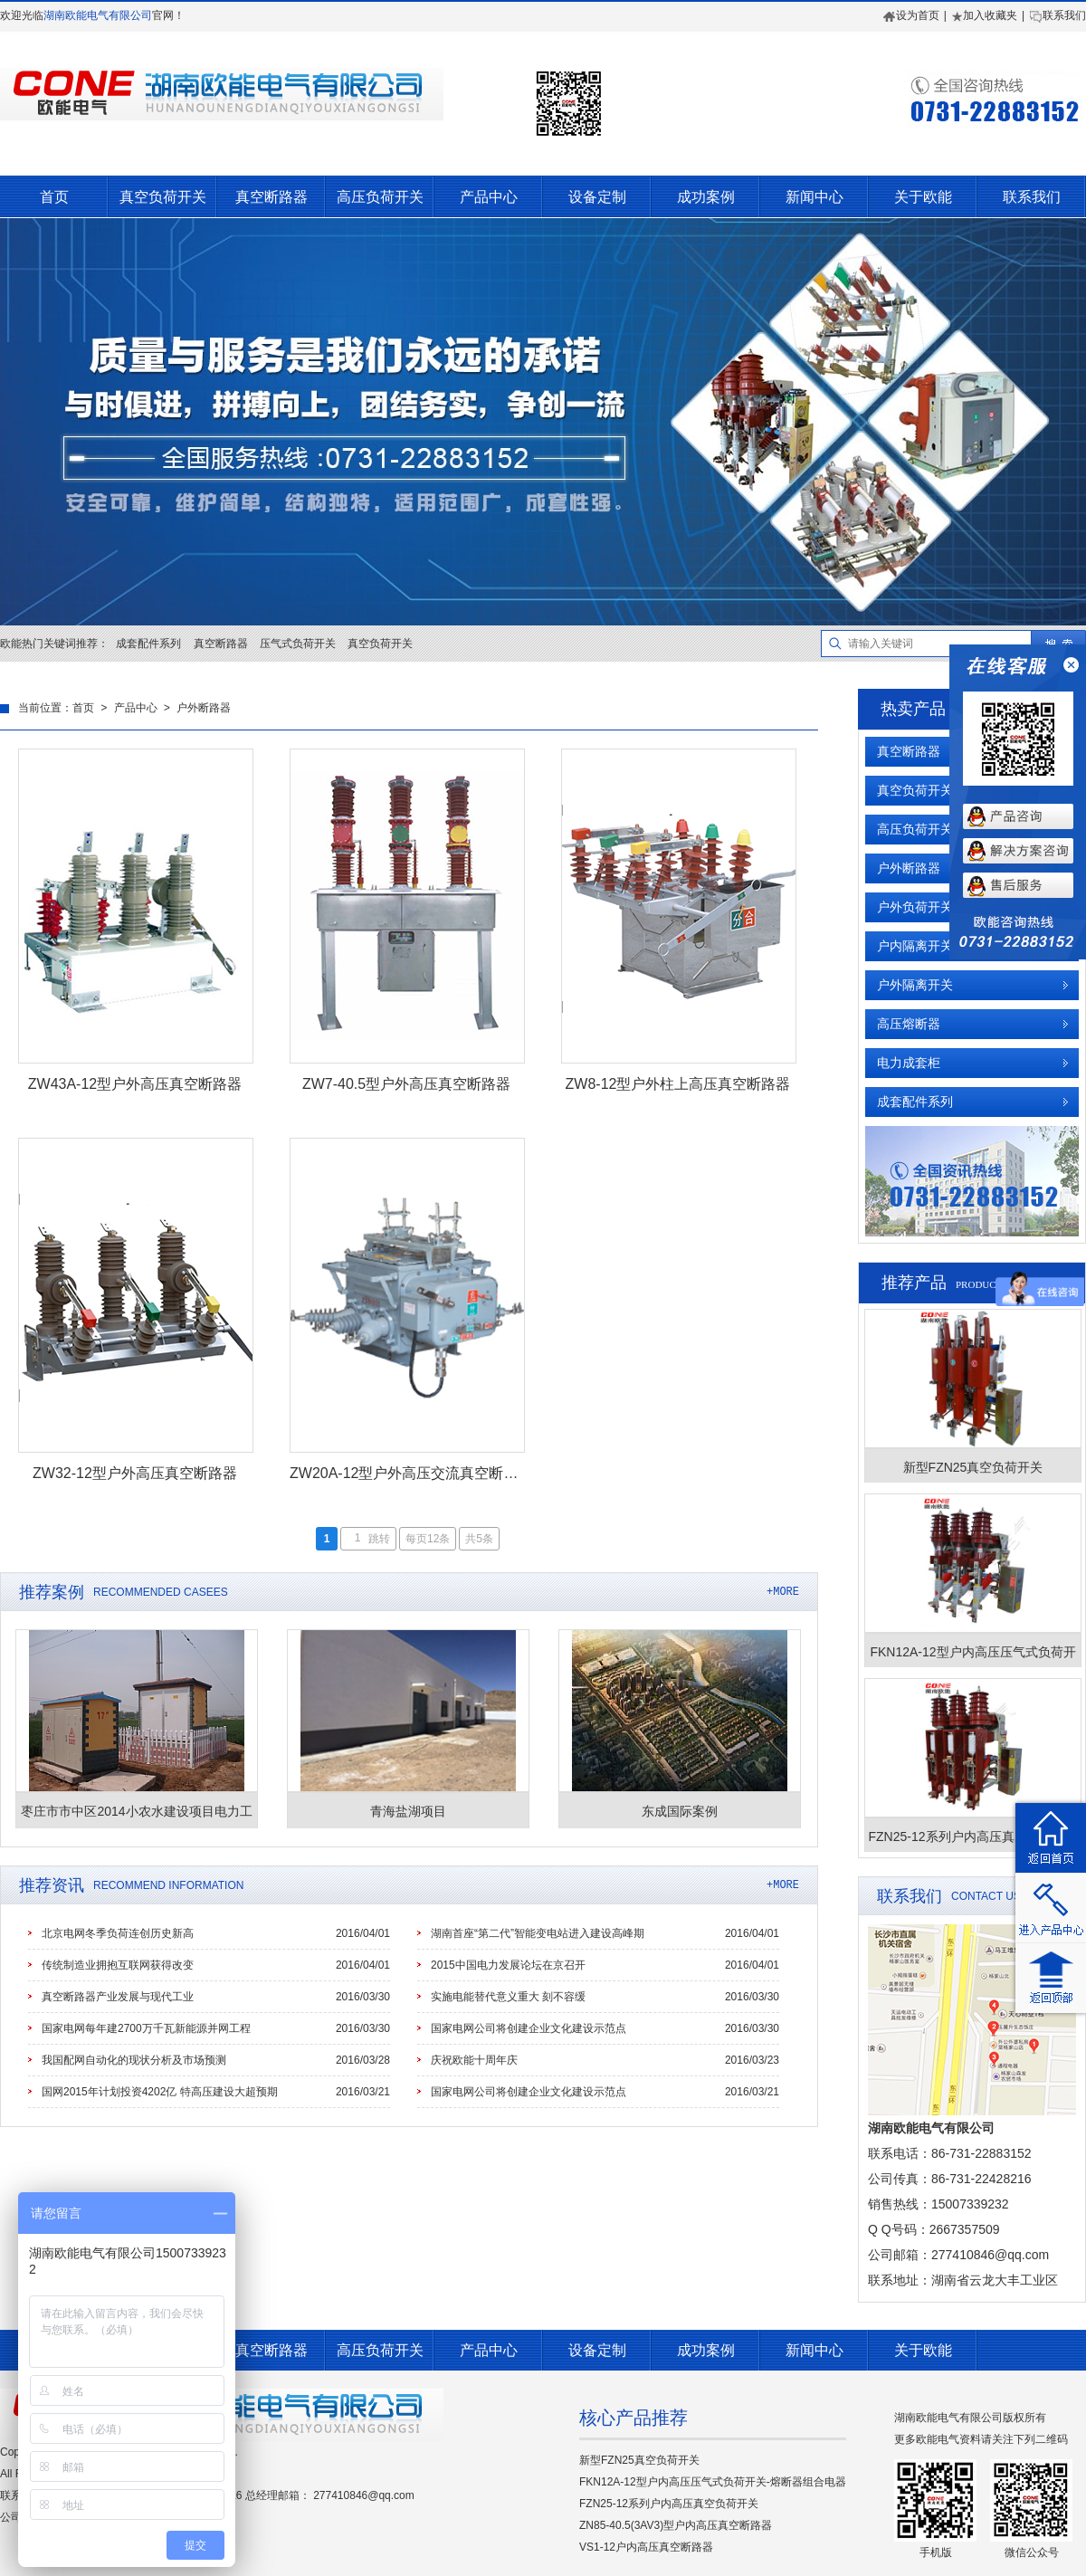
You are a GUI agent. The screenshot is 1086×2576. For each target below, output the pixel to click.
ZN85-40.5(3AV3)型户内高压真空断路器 (675, 2525)
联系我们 (1057, 15)
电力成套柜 (908, 1062)
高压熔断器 (908, 1023)
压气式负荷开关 (298, 643)
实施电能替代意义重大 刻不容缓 (508, 1996)
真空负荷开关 (162, 197)
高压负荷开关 (380, 197)
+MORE (783, 1591)
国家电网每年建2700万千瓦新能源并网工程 (146, 2028)
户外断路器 (203, 709)
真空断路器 (271, 197)
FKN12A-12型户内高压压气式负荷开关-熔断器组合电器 (712, 2482)
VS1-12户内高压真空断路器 (646, 2547)
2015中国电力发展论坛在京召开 (508, 1965)
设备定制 (597, 197)
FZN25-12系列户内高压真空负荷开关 (668, 2503)
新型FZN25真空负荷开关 (639, 2460)
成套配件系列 (148, 643)
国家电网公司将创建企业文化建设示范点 (528, 2028)
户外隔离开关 (915, 985)
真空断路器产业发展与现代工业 (118, 1996)
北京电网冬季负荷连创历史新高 (118, 1933)
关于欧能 (923, 197)
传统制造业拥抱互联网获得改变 (118, 1965)
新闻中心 (814, 197)
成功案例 (706, 197)
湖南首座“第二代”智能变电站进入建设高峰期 (537, 1933)
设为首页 (911, 15)
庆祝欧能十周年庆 (474, 2060)
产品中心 (489, 197)
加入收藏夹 (984, 15)
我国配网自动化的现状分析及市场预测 (134, 2060)
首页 (54, 197)
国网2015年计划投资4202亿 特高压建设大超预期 (160, 2091)
